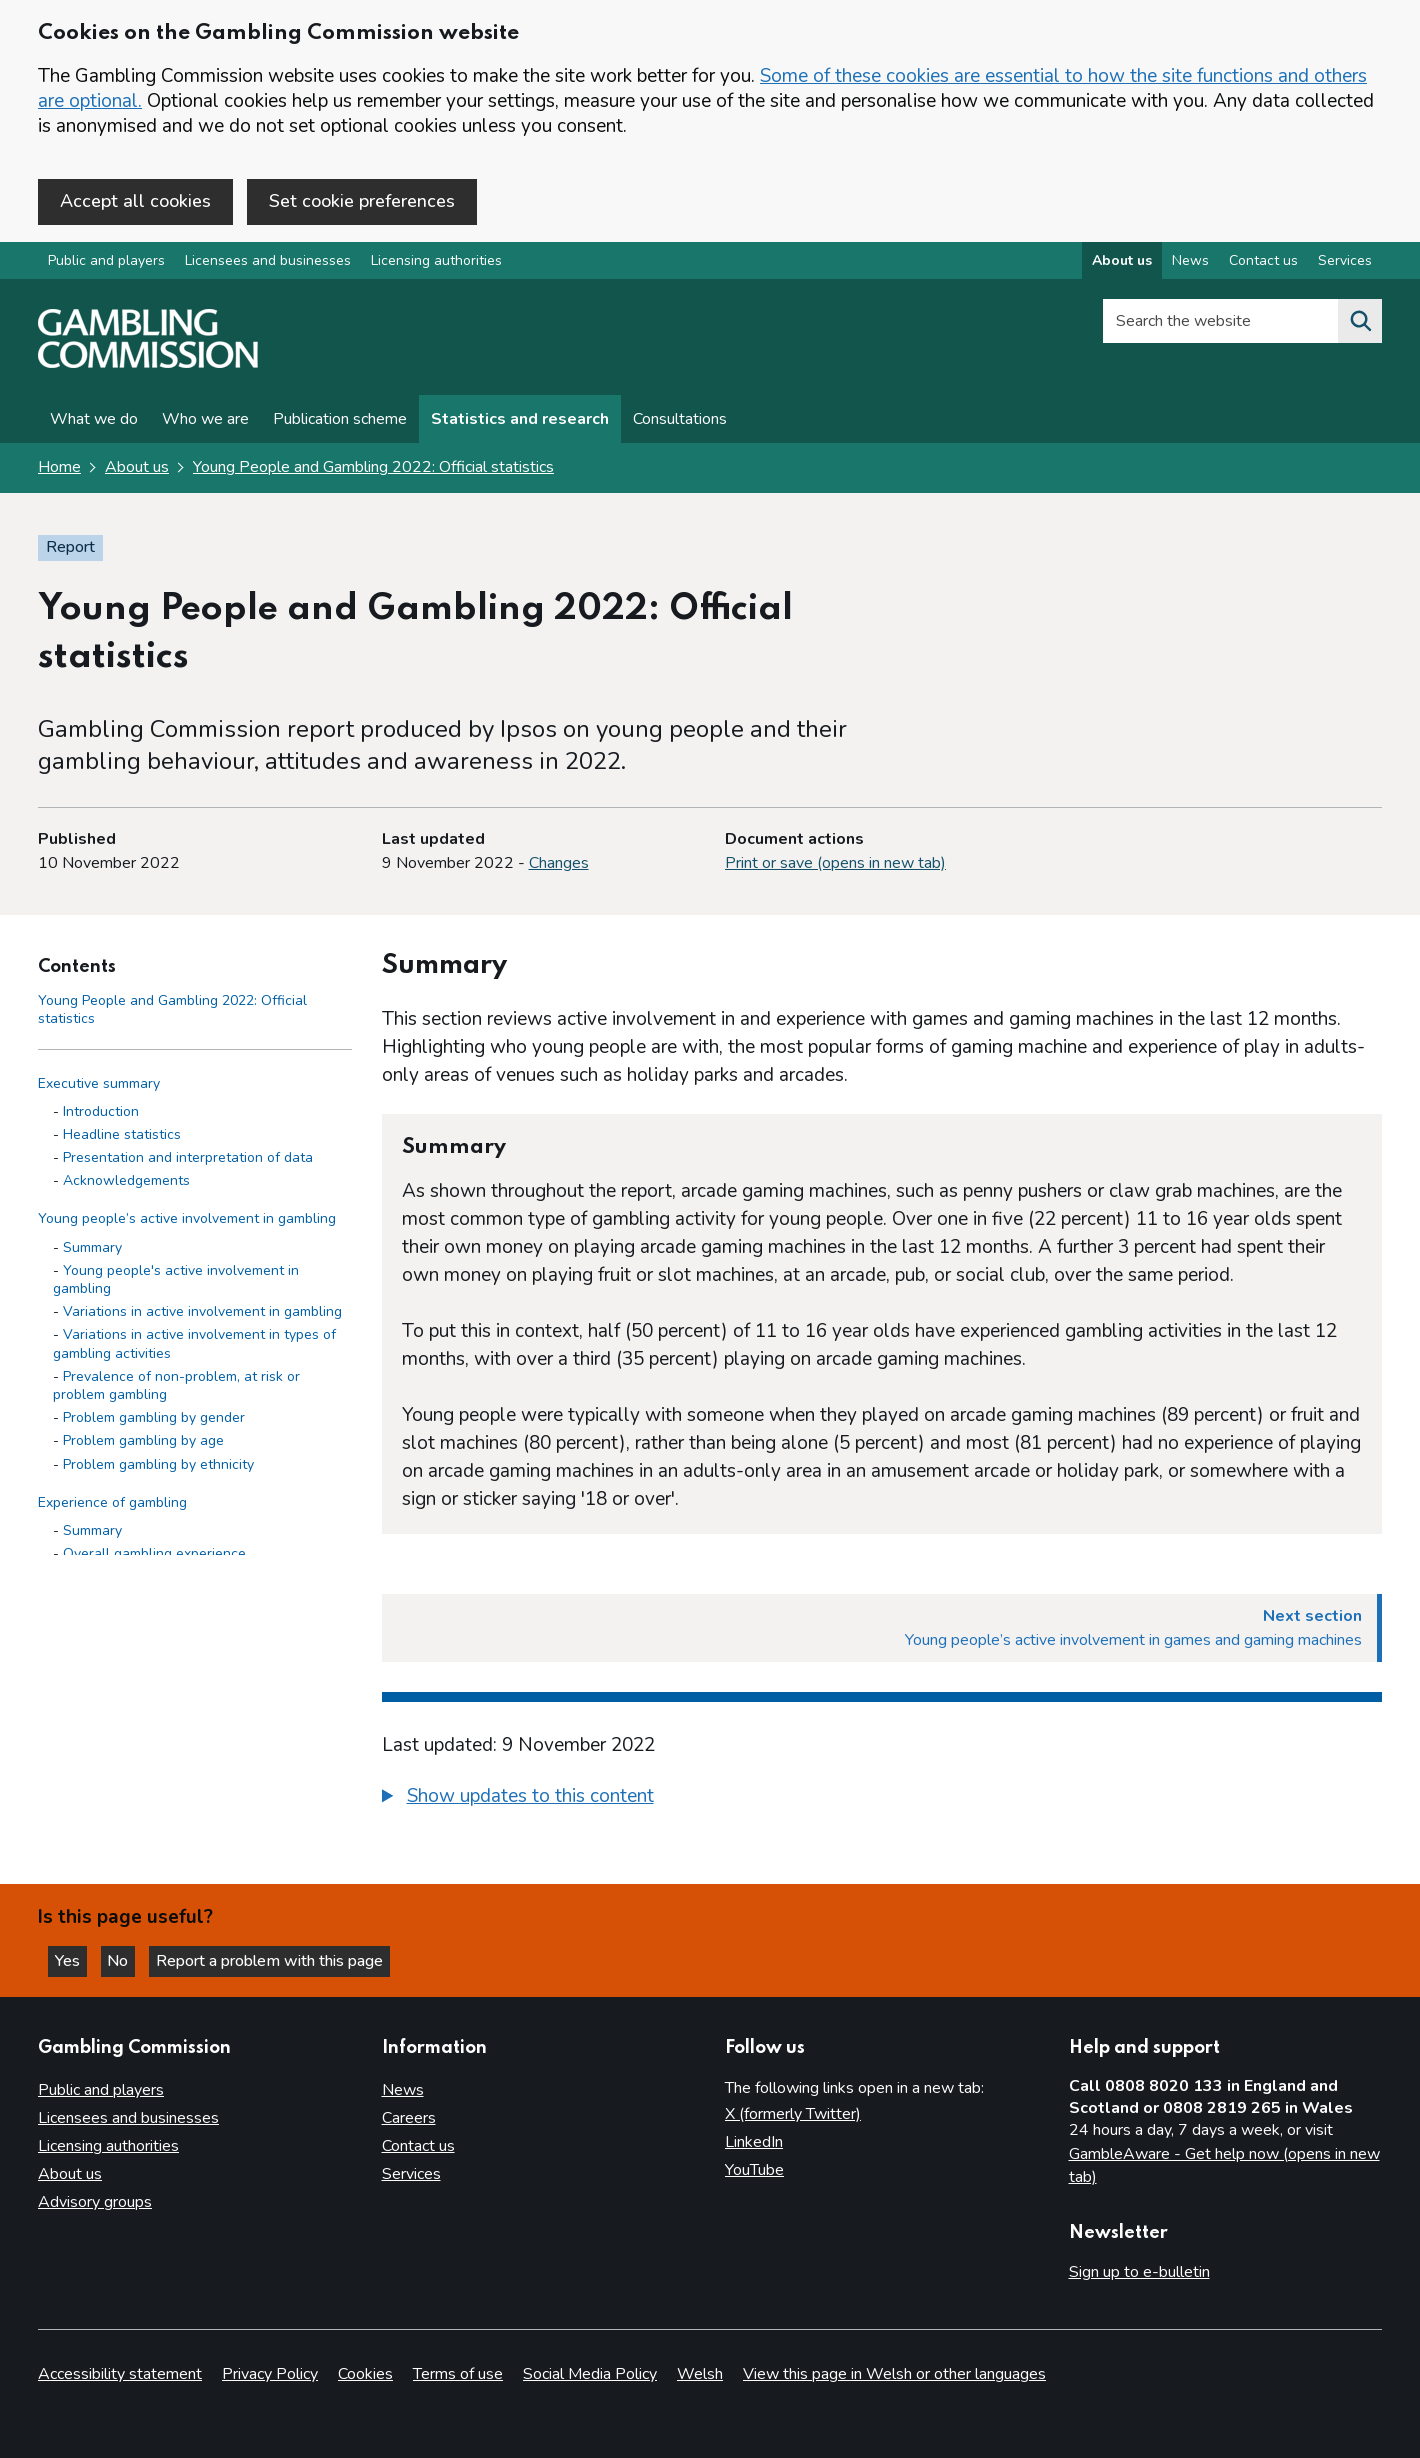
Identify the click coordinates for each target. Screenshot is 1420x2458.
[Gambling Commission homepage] (148, 366)
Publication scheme (340, 422)
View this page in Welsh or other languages (894, 2374)
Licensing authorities (436, 263)
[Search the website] (1360, 324)
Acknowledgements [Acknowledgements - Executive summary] (126, 1182)
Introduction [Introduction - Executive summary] (101, 1113)
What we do (94, 422)
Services (411, 2175)
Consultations (680, 422)
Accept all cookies (135, 201)
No (129, 1960)
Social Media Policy (590, 2374)
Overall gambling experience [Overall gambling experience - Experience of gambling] (154, 1555)
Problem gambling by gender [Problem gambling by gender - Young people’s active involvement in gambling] (154, 1419)
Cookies (365, 2374)
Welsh (700, 2374)
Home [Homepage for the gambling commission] (59, 470)
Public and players (106, 263)
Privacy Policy (270, 2374)
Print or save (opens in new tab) (835, 865)
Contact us (418, 2147)
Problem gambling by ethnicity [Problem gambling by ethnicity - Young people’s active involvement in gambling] (158, 1466)
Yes (74, 1960)
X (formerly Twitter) (793, 2115)
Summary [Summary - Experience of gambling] (92, 1532)
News (403, 2091)
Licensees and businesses (268, 263)
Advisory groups (95, 2203)
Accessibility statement (120, 2374)
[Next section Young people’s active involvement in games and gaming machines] (882, 1630)
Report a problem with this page (280, 1960)
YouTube (754, 2171)
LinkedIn (754, 2143)
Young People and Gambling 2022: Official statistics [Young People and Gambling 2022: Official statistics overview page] (373, 470)
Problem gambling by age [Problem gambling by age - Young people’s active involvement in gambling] (143, 1443)
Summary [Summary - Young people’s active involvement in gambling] (92, 1249)
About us (137, 470)
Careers (409, 2119)
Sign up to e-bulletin (1139, 2273)
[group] (882, 1801)
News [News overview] (1190, 263)
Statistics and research (520, 422)
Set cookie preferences (362, 201)
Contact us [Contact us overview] (1263, 263)
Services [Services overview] (1345, 263)
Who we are (205, 422)
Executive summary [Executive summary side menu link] (99, 1085)
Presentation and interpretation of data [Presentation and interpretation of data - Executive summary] (188, 1159)
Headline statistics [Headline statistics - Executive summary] (122, 1136)
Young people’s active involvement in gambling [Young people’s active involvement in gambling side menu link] (187, 1221)
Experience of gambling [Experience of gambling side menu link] (112, 1504)
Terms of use (458, 2374)
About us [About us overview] (1122, 263)
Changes (559, 865)
